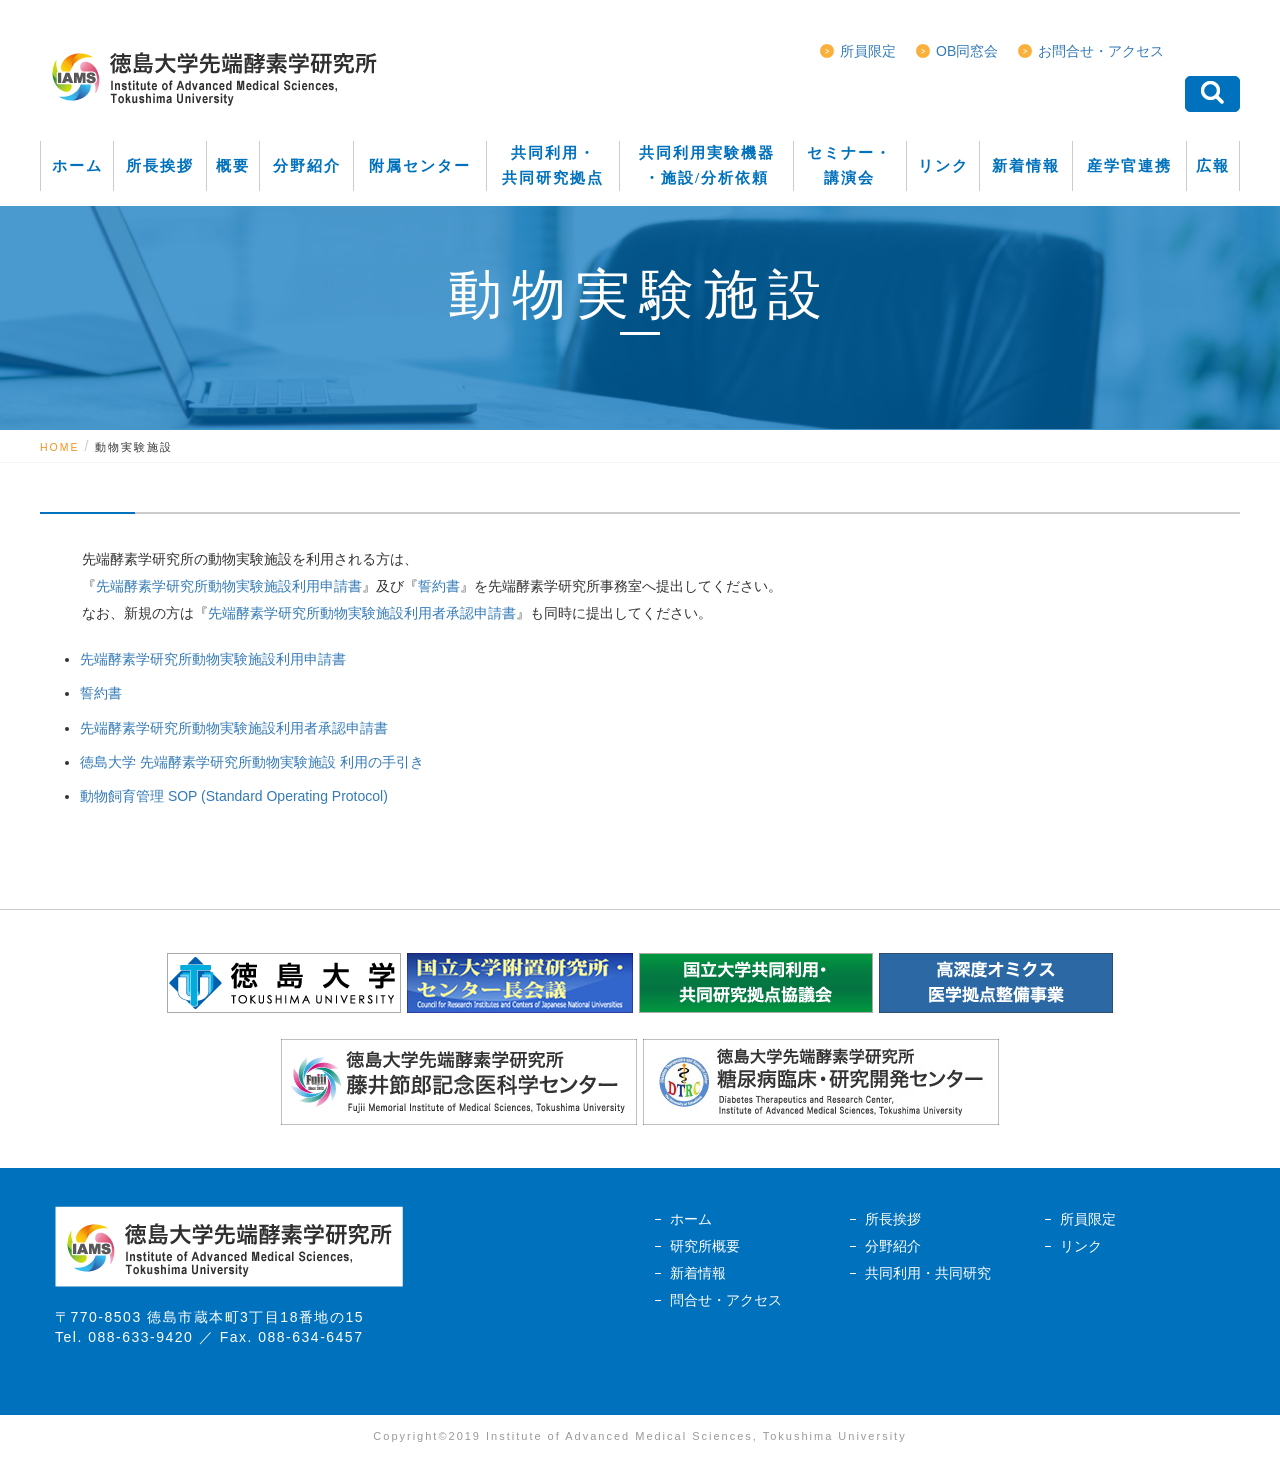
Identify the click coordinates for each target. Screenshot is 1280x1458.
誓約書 (439, 586)
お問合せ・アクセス (1101, 51)
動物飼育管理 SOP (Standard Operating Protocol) (234, 796)
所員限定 (868, 51)
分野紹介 (893, 1246)
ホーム (691, 1219)
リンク (1081, 1246)
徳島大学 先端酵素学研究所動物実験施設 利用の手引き (252, 762)
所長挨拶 (893, 1219)
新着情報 (698, 1273)
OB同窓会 (967, 51)
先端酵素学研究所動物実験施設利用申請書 (229, 586)
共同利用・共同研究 (928, 1273)
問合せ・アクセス (726, 1300)
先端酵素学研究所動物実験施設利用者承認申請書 (362, 613)
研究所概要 (705, 1246)
